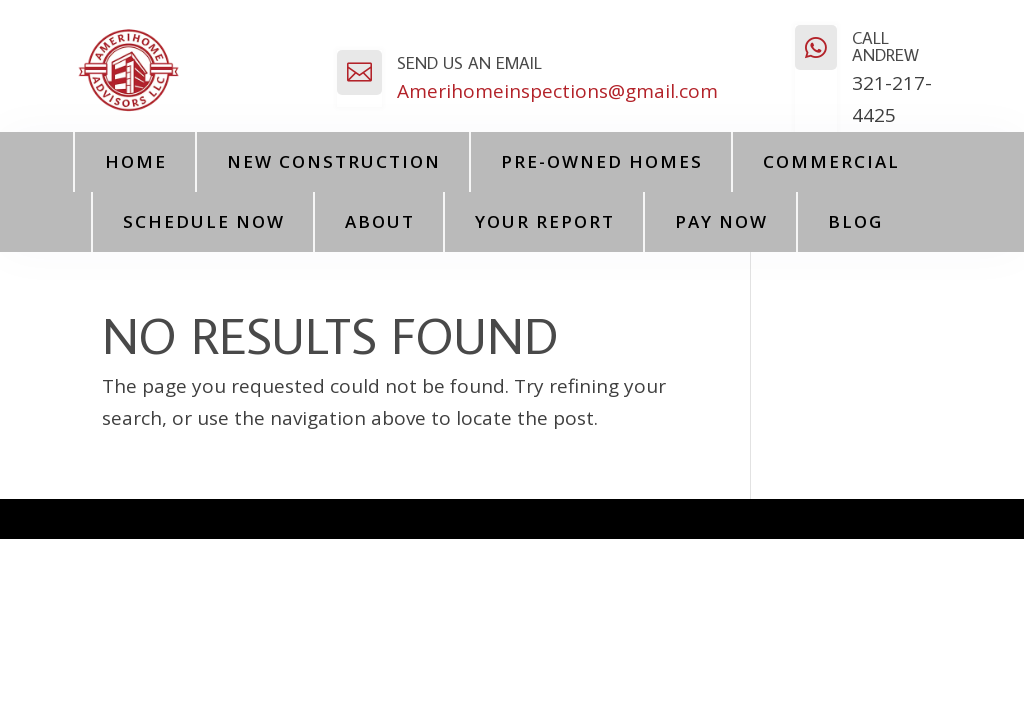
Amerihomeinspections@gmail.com (557, 91)
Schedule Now (204, 221)
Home (136, 161)
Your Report (545, 221)
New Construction (334, 161)
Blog (855, 221)
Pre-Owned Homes (602, 161)
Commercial (831, 161)
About (380, 221)
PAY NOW (721, 221)
